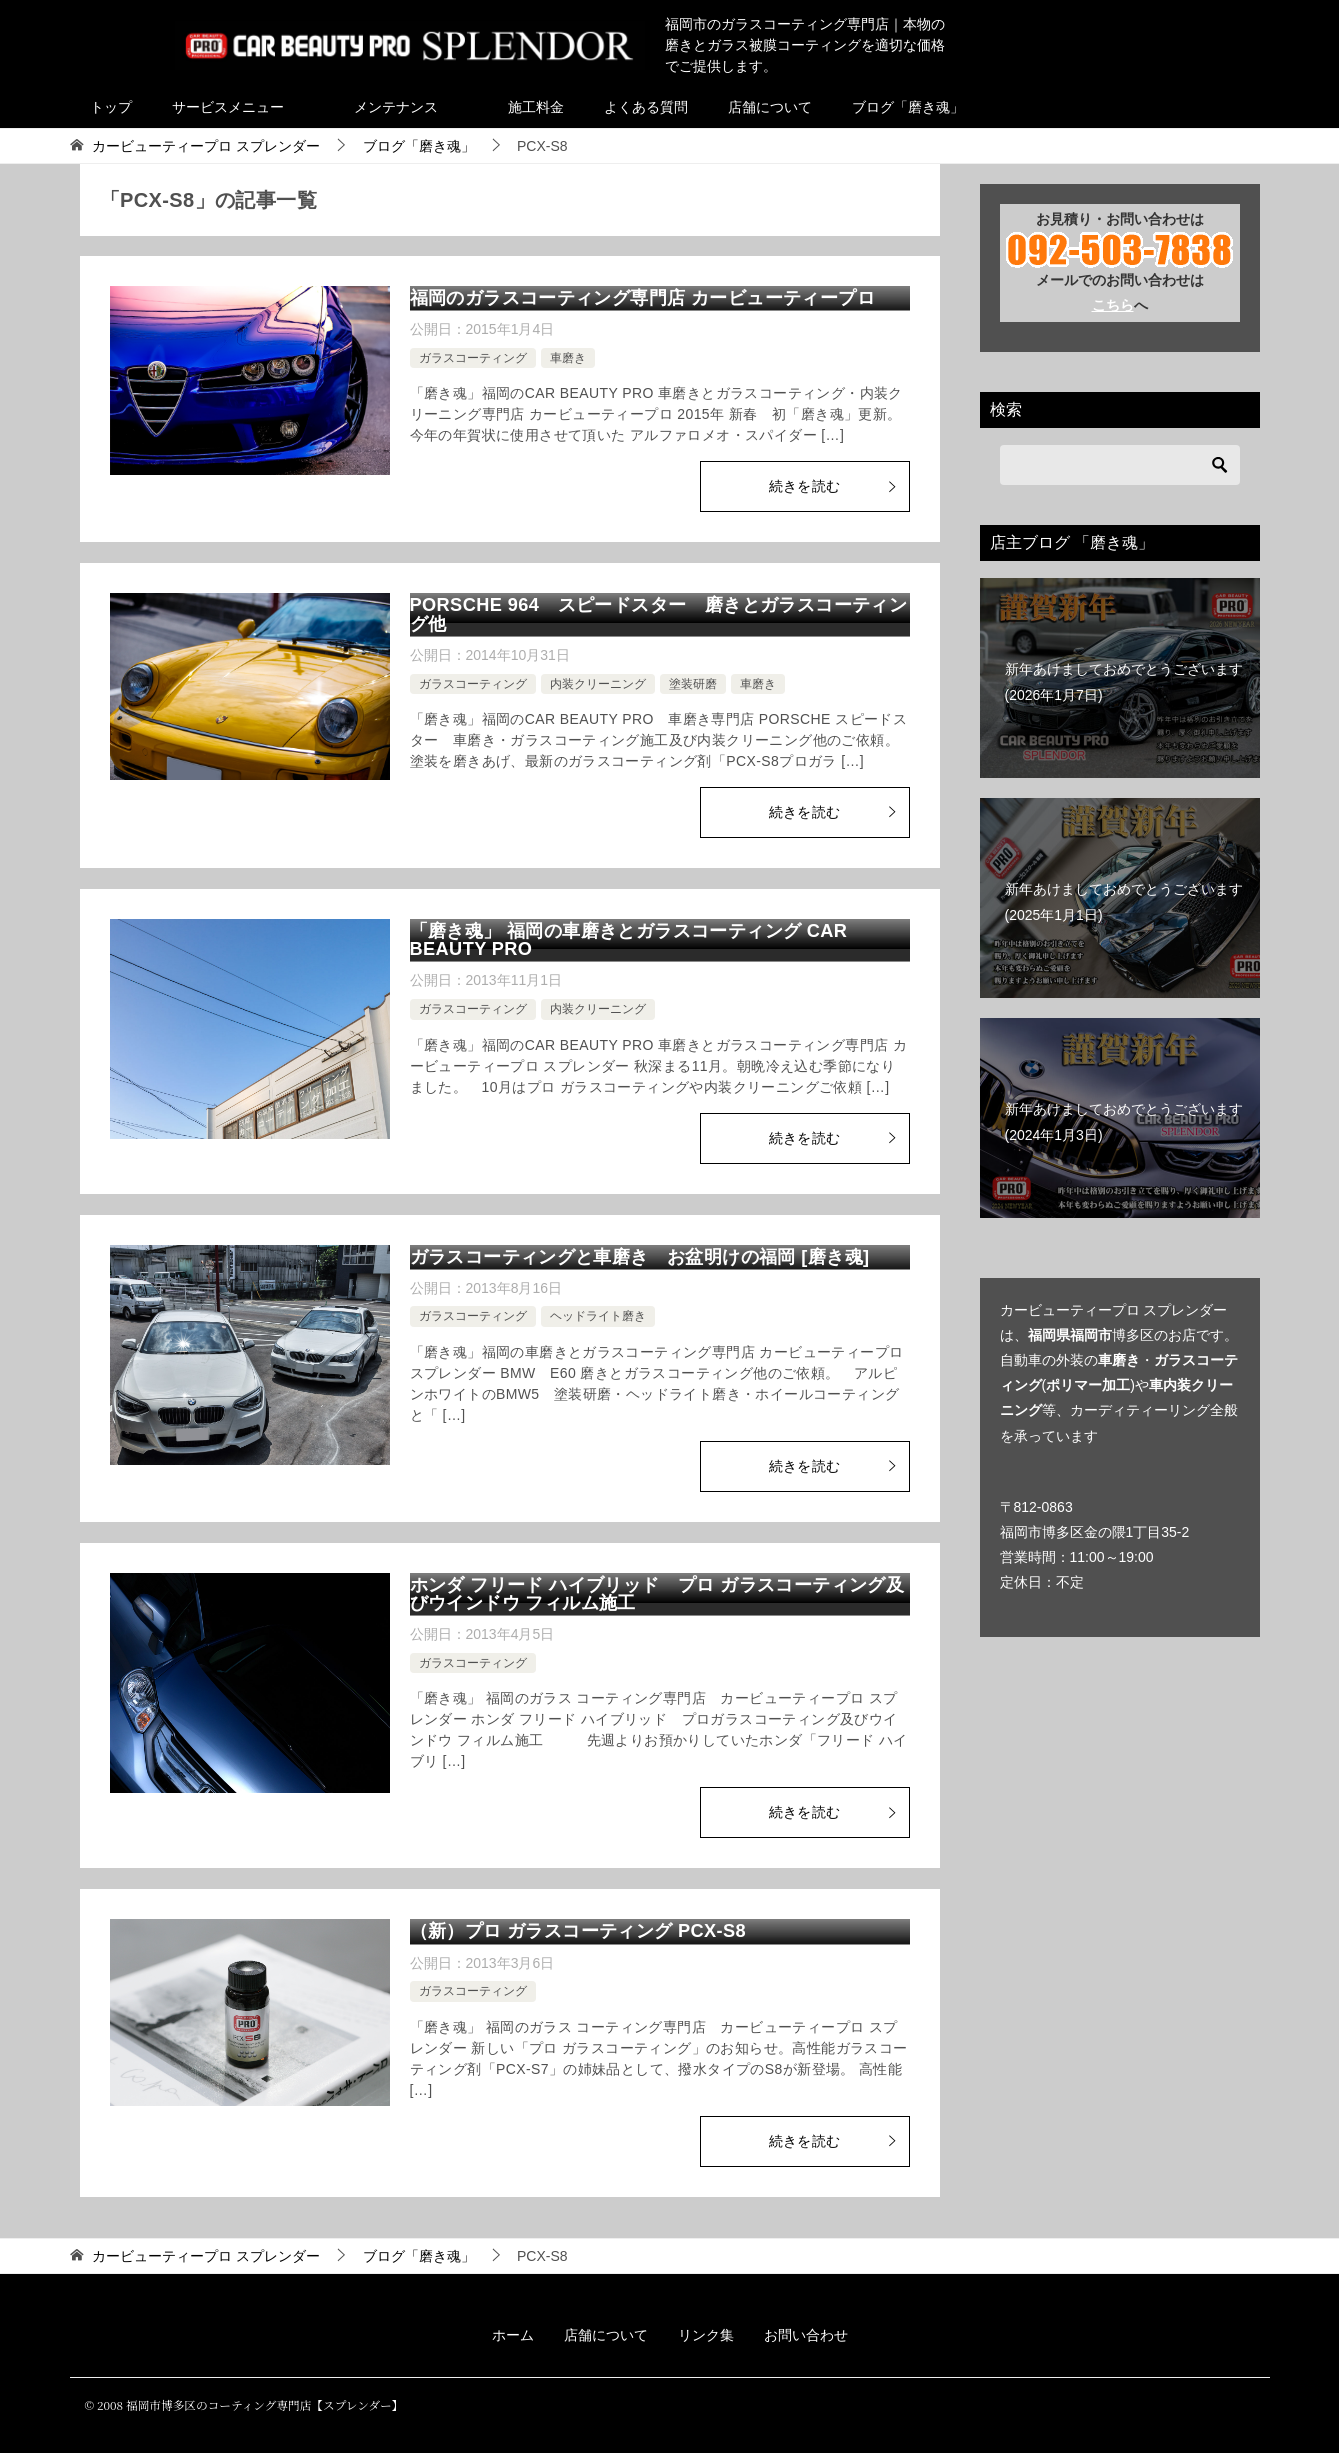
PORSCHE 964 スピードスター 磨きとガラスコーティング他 (659, 614)
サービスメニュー (228, 107)
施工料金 (536, 107)
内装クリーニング (598, 684)
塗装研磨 (693, 684)
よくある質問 (646, 107)
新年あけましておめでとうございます (1124, 681)
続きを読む (834, 486)
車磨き (568, 358)
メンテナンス (396, 107)
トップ (111, 107)
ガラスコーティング (473, 358)
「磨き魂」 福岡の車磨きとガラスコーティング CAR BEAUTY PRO (629, 940)
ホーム (513, 2335)
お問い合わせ (806, 2335)
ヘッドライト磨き (598, 1316)
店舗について (770, 107)
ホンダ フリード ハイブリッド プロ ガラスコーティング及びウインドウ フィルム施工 (657, 1594)
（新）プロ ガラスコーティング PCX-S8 (578, 1931)
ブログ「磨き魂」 (908, 107)
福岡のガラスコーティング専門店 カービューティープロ (642, 298)
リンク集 (706, 2335)
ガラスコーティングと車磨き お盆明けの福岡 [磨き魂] (640, 1257)
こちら (1113, 305)
